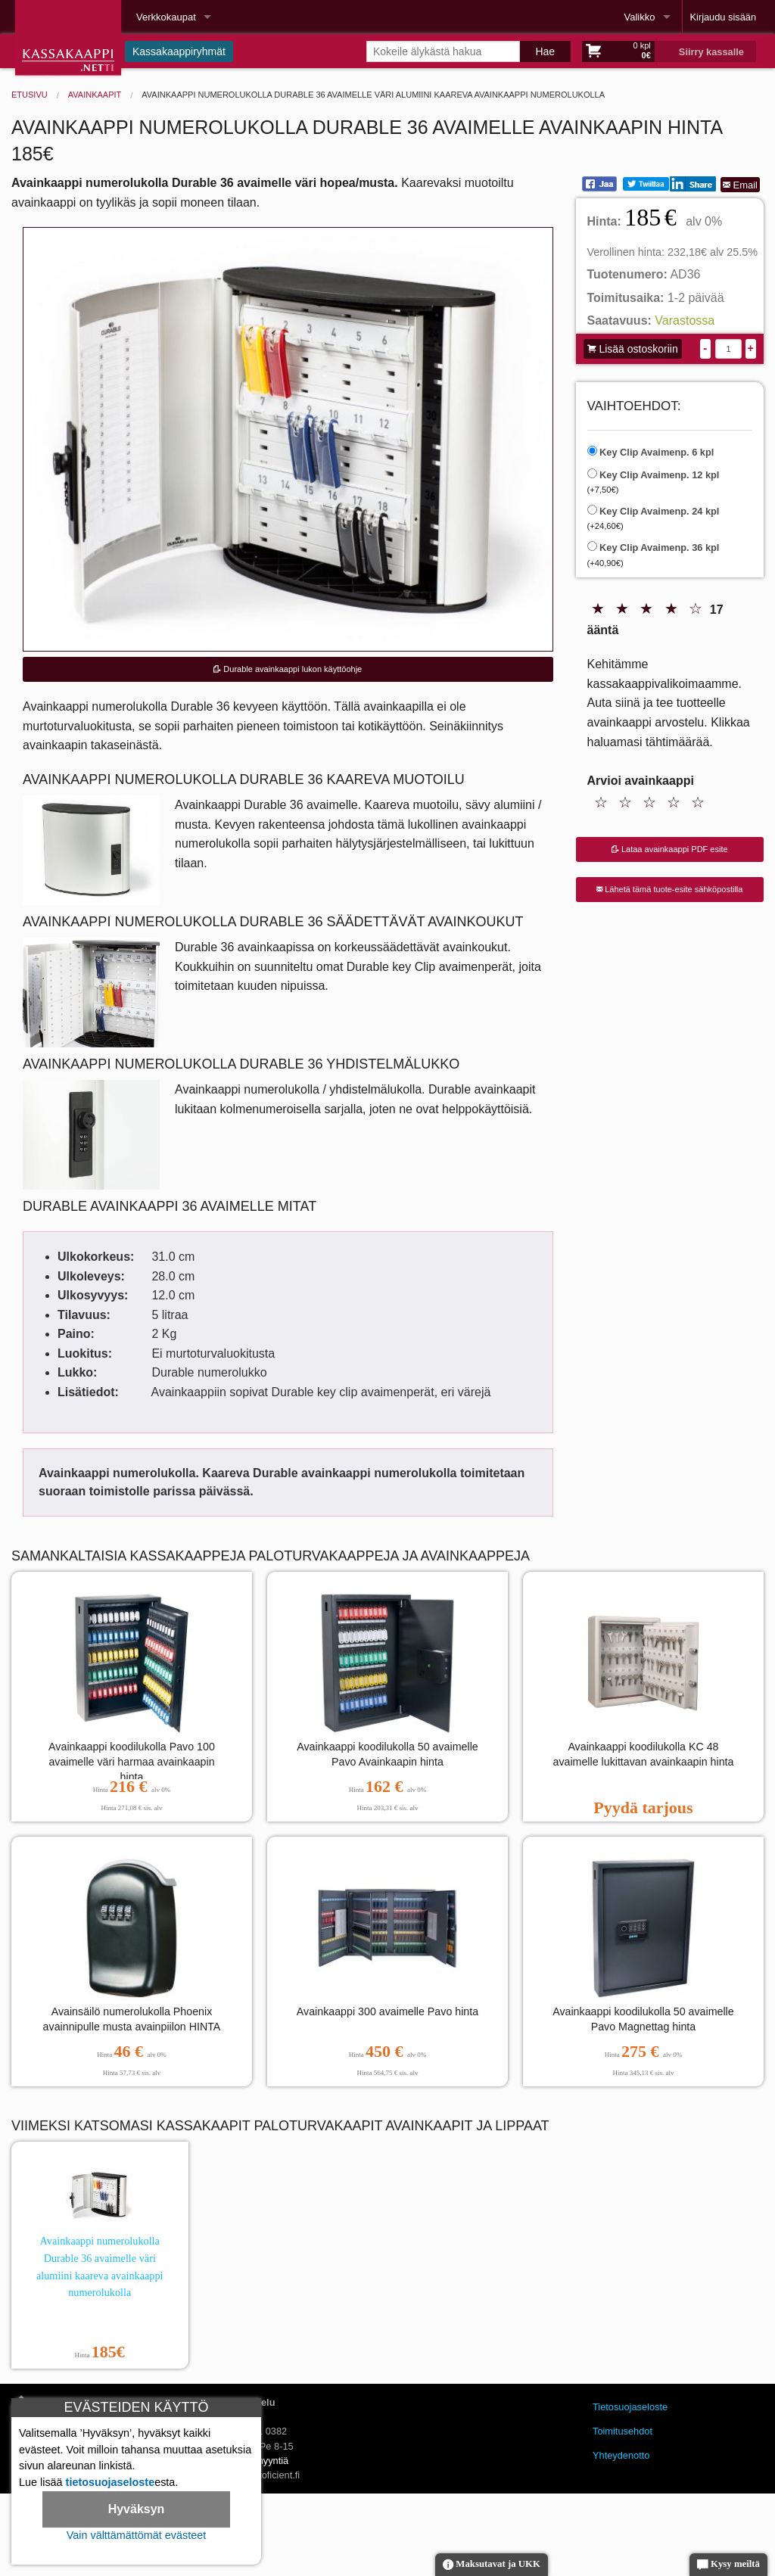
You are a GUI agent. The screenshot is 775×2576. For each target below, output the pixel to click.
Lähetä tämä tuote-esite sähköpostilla (669, 889)
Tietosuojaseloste (630, 2407)
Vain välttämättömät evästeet (137, 2535)
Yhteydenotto (621, 2455)
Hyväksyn (136, 2509)
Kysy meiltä (728, 2565)
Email (740, 185)
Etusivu (29, 94)
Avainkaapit (95, 94)
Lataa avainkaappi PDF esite (670, 849)
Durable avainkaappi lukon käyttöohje (287, 669)
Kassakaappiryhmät (179, 51)
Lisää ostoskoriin (632, 349)
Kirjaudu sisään (723, 17)
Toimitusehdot (622, 2431)
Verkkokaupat (166, 17)
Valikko (639, 17)
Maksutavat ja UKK (491, 2565)
